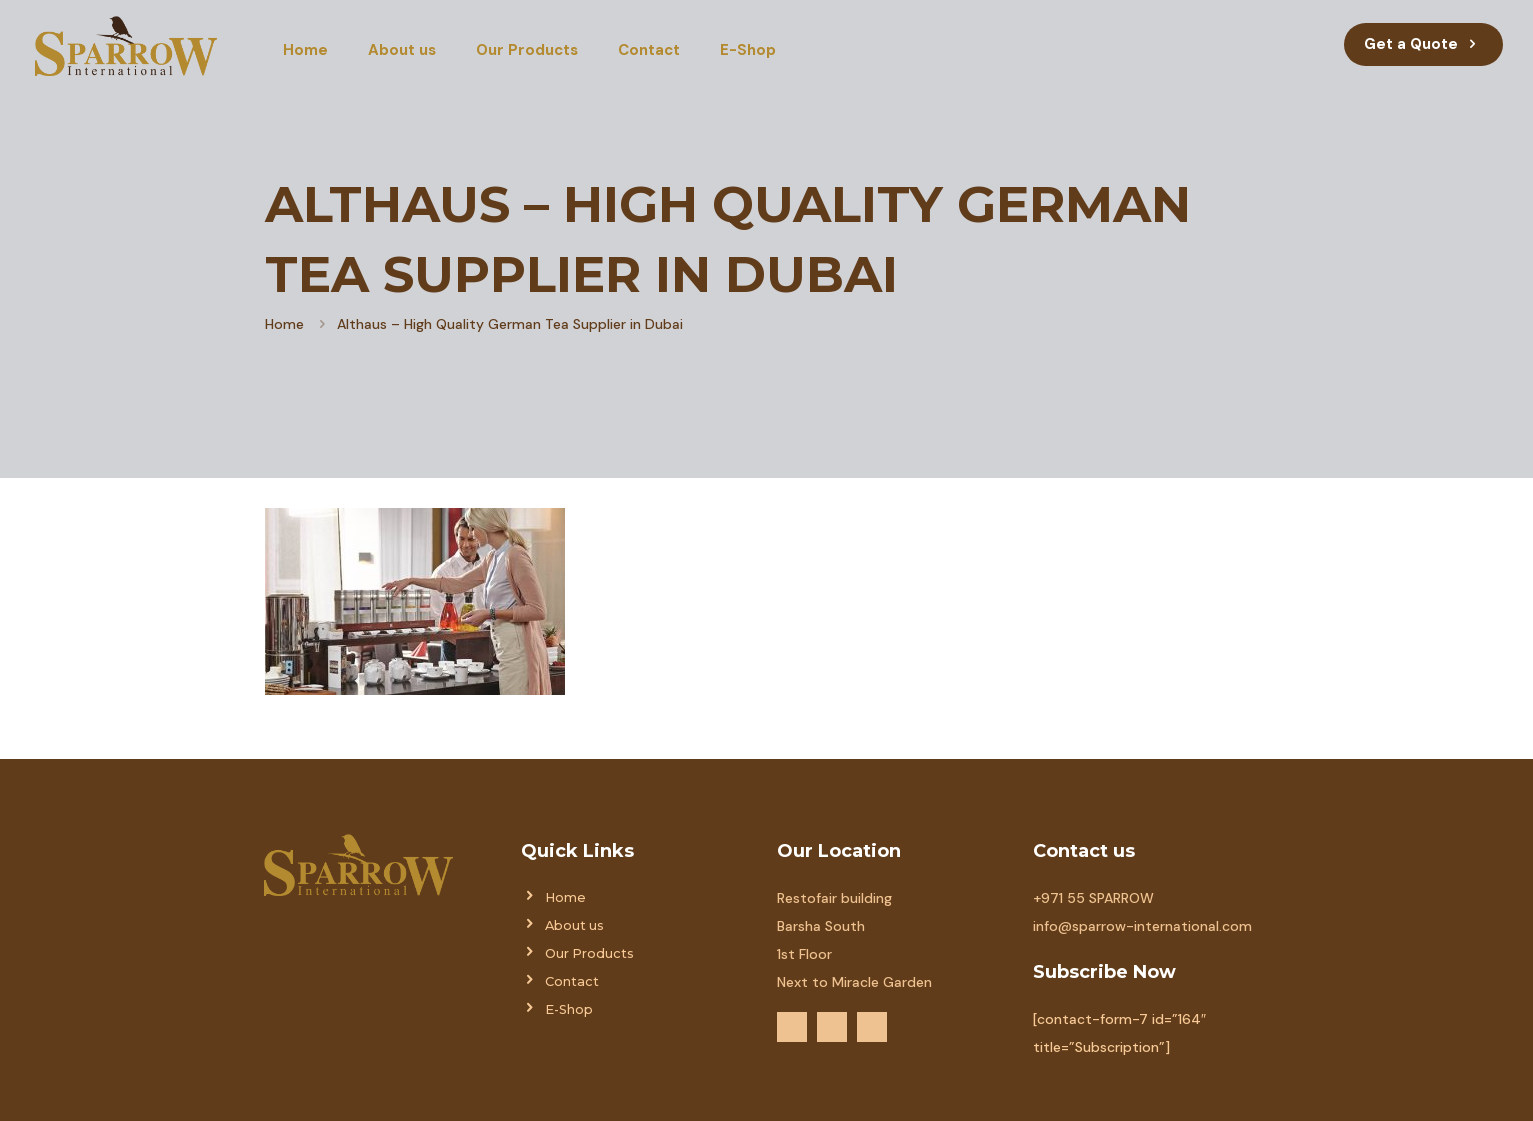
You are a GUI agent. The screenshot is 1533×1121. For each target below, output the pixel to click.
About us (574, 925)
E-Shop (569, 1009)
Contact (572, 981)
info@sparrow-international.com (1142, 926)
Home (284, 324)
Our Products (589, 953)
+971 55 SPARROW (1093, 898)
